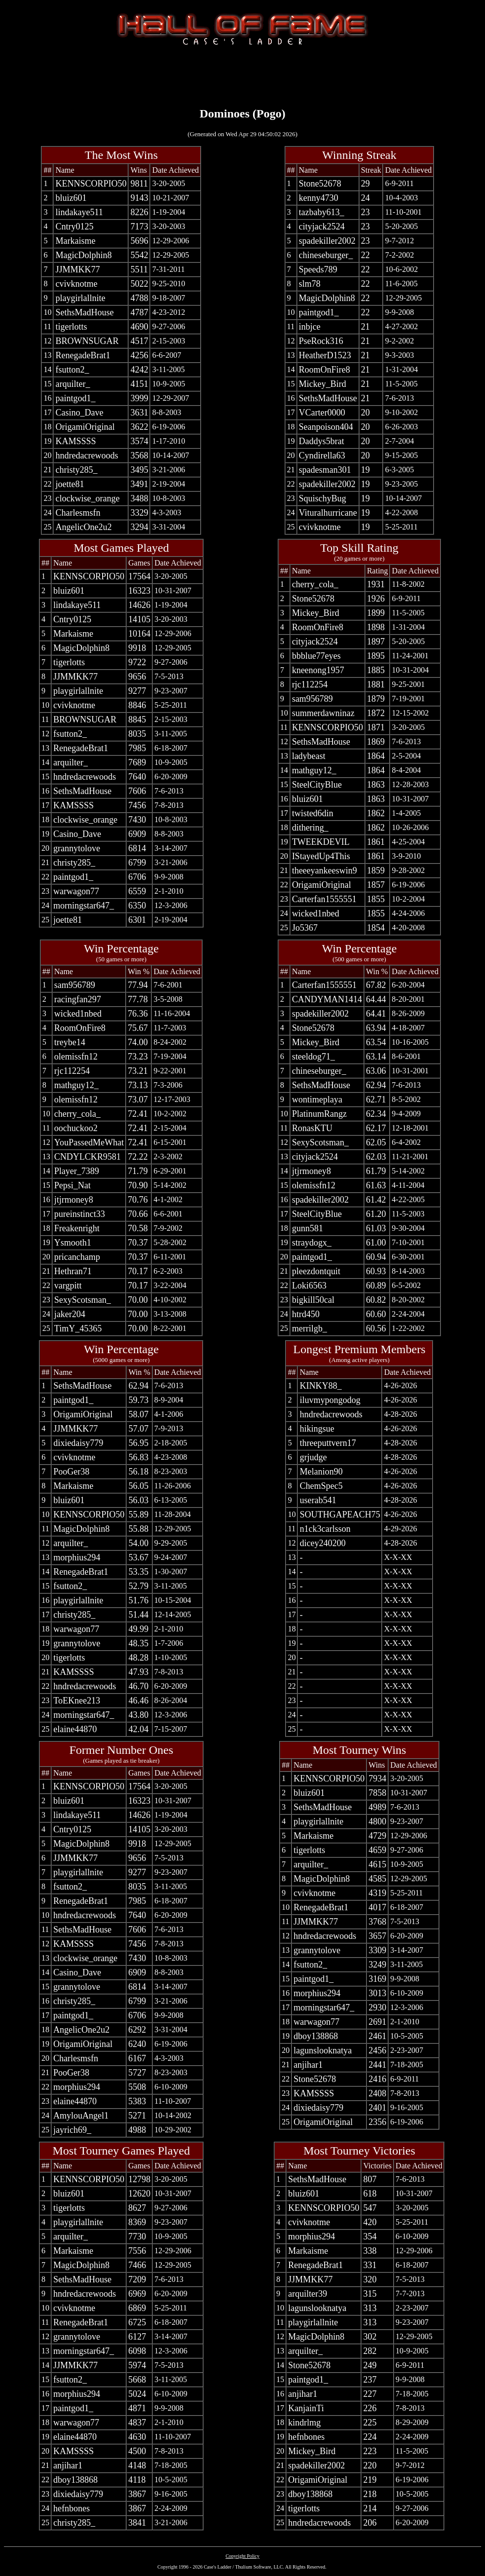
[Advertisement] (242, 75)
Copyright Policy (242, 2556)
